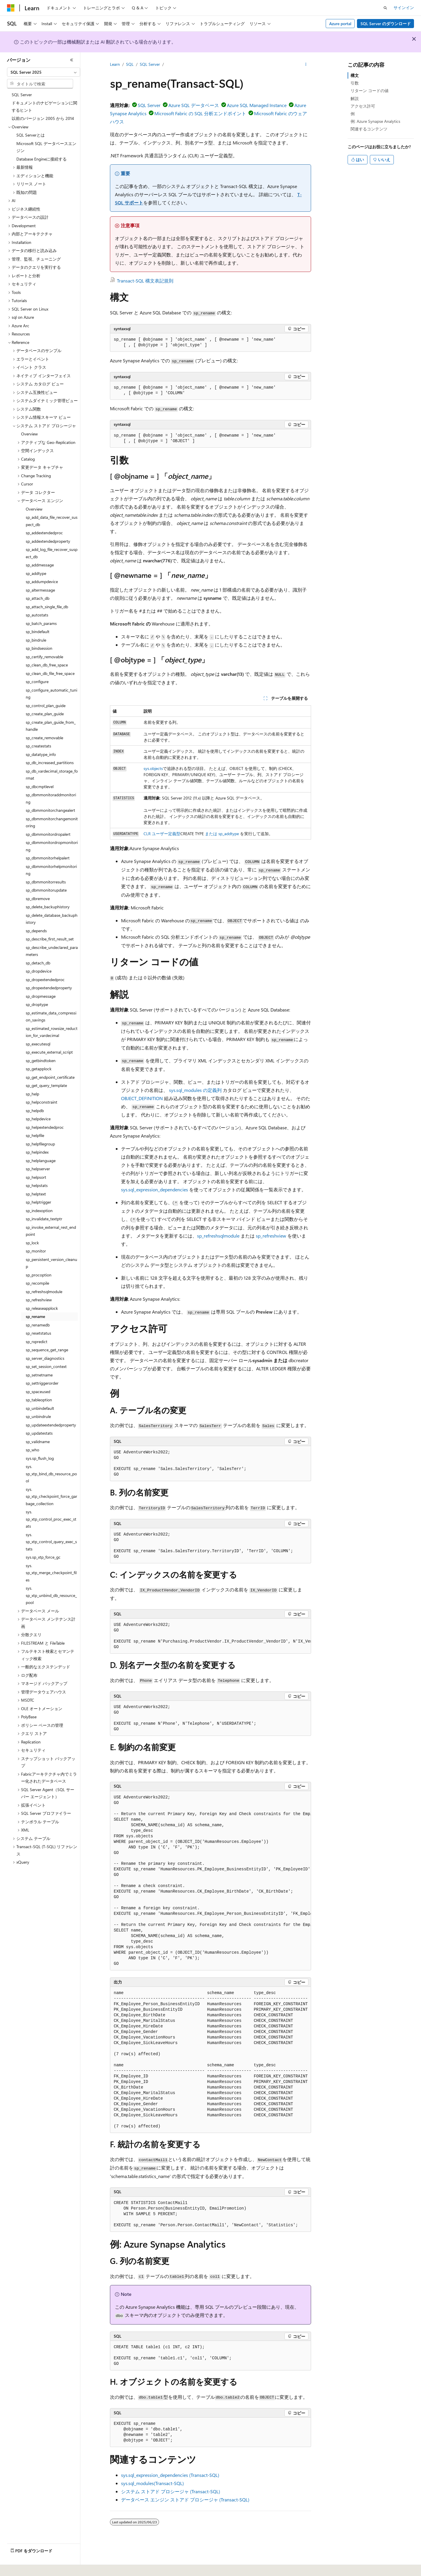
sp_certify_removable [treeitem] (44, 656)
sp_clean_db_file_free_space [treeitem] (50, 673)
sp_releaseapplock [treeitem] (42, 1308)
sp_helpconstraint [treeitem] (41, 1102)
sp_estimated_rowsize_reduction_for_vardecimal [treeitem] (51, 1032)
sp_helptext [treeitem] (36, 1194)
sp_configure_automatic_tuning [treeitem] (51, 693)
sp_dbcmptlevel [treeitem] (40, 786)
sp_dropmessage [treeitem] (41, 996)
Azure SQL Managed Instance (257, 105)
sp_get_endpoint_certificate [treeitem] (50, 1077)
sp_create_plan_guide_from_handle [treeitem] (51, 725)
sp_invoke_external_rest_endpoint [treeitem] (51, 1230)
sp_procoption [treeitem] (38, 1275)
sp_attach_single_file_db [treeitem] (47, 606)
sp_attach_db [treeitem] (37, 598)
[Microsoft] (11, 8)
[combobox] (43, 72)
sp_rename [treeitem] (35, 1316)
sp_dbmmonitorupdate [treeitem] (46, 890)
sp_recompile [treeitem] (37, 1283)
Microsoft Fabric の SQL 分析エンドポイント (200, 113)
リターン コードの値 (370, 90)
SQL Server (150, 64)
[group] (210, 1636)
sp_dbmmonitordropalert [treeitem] (48, 834)
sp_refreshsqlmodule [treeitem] (44, 1291)
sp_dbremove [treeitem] (38, 898)
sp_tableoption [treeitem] (39, 1399)
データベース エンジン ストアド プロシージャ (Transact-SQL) (185, 2499)
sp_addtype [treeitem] (36, 573)
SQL (130, 64)
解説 (355, 98)
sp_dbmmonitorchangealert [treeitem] (50, 810)
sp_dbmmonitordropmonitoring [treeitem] (52, 846)
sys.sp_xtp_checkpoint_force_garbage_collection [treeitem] (51, 1496)
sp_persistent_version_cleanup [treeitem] (51, 1263)
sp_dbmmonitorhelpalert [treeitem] (48, 858)
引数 (355, 83)
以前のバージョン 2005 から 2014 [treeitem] (43, 118)
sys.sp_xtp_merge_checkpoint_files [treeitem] (51, 1573)
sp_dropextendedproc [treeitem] (45, 979)
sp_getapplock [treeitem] (38, 1068)
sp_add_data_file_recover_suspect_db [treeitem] (51, 520)
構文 (355, 75)
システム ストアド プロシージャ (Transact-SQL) (170, 2491)
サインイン (404, 7)
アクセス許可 (363, 106)
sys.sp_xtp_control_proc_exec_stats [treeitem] (51, 1519)
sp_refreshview (271, 1236)
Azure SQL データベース (193, 105)
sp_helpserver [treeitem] (38, 1168)
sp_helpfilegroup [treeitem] (40, 1144)
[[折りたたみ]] (71, 60)
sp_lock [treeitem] (32, 1242)
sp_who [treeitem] (32, 1449)
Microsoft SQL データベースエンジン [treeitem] (46, 147)
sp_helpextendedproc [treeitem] (45, 1127)
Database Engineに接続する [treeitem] (41, 159)
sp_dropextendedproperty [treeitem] (49, 987)
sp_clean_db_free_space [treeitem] (47, 665)
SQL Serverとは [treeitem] (30, 135)
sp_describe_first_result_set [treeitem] (50, 939)
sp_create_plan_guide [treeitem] (45, 713)
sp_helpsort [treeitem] (36, 1177)
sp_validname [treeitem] (38, 1441)
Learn (115, 64)
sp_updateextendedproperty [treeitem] (51, 1425)
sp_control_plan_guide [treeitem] (45, 705)
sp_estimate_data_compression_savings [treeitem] (51, 1016)
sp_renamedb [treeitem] (38, 1325)
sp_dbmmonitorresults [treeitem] (46, 882)
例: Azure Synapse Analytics (375, 121)
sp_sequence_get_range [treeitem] (47, 1349)
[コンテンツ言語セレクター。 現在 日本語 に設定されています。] (19, 2567)
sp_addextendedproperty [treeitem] (48, 541)
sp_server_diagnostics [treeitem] (45, 1358)
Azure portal (340, 23)
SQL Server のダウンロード (385, 23)
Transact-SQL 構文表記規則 (145, 281)
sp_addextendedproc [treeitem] (44, 532)
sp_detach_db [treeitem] (38, 963)
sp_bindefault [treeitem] (37, 631)
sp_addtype (228, 833)
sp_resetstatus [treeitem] (38, 1333)
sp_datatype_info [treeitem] (41, 754)
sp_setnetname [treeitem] (39, 1375)
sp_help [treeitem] (32, 1094)
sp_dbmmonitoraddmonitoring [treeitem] (51, 798)
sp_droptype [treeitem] (37, 1004)
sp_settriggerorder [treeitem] (42, 1383)
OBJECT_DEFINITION (142, 1098)
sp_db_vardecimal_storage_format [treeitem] (52, 774)
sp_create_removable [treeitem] (44, 737)
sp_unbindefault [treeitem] (40, 1408)
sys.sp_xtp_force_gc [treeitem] (43, 1557)
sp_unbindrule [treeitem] (38, 1416)
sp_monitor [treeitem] (36, 1251)
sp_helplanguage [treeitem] (41, 1160)
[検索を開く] (385, 8)
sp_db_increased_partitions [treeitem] (50, 762)
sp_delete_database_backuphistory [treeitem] (51, 918)
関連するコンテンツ (369, 129)
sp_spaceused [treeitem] (38, 1391)
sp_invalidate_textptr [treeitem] (44, 1218)
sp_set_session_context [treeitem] (46, 1366)
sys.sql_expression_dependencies (154, 1189)
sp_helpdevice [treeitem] (38, 1118)
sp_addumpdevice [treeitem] (42, 581)
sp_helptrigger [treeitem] (38, 1202)
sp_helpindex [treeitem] (37, 1152)
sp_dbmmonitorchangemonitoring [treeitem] (52, 822)
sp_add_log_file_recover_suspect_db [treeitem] (51, 553)
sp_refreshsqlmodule (218, 1236)
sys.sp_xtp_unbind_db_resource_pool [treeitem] (51, 1595)
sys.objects (153, 768)
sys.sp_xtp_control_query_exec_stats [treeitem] (51, 1542)
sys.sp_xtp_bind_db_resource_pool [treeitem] (51, 1473)
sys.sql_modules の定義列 (195, 1090)
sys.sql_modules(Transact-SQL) (152, 2483)
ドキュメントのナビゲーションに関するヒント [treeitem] (44, 106)
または (211, 833)
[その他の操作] (306, 64)
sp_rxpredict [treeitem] (36, 1341)
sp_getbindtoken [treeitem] (41, 1060)
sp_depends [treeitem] (36, 930)
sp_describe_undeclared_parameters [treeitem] (52, 951)
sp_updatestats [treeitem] (39, 1433)
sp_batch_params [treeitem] (41, 623)
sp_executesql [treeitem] (38, 1044)
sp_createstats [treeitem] (38, 746)
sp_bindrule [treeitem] (36, 640)
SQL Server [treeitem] (22, 94)
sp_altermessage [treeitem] (40, 590)
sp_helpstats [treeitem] (37, 1185)
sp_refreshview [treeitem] (39, 1299)
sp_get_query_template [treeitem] (46, 1085)
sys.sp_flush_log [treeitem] (40, 1458)
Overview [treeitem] (29, 434)
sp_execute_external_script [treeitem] (49, 1052)
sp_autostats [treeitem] (37, 615)
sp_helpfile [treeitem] (35, 1135)
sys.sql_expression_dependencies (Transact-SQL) (170, 2475)
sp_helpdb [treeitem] (35, 1110)
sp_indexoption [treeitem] (39, 1210)
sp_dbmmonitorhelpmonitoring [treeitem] (51, 870)
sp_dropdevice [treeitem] (38, 971)
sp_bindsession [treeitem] (39, 648)
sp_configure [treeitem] (37, 681)
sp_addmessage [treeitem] (40, 565)
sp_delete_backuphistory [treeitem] (48, 906)
